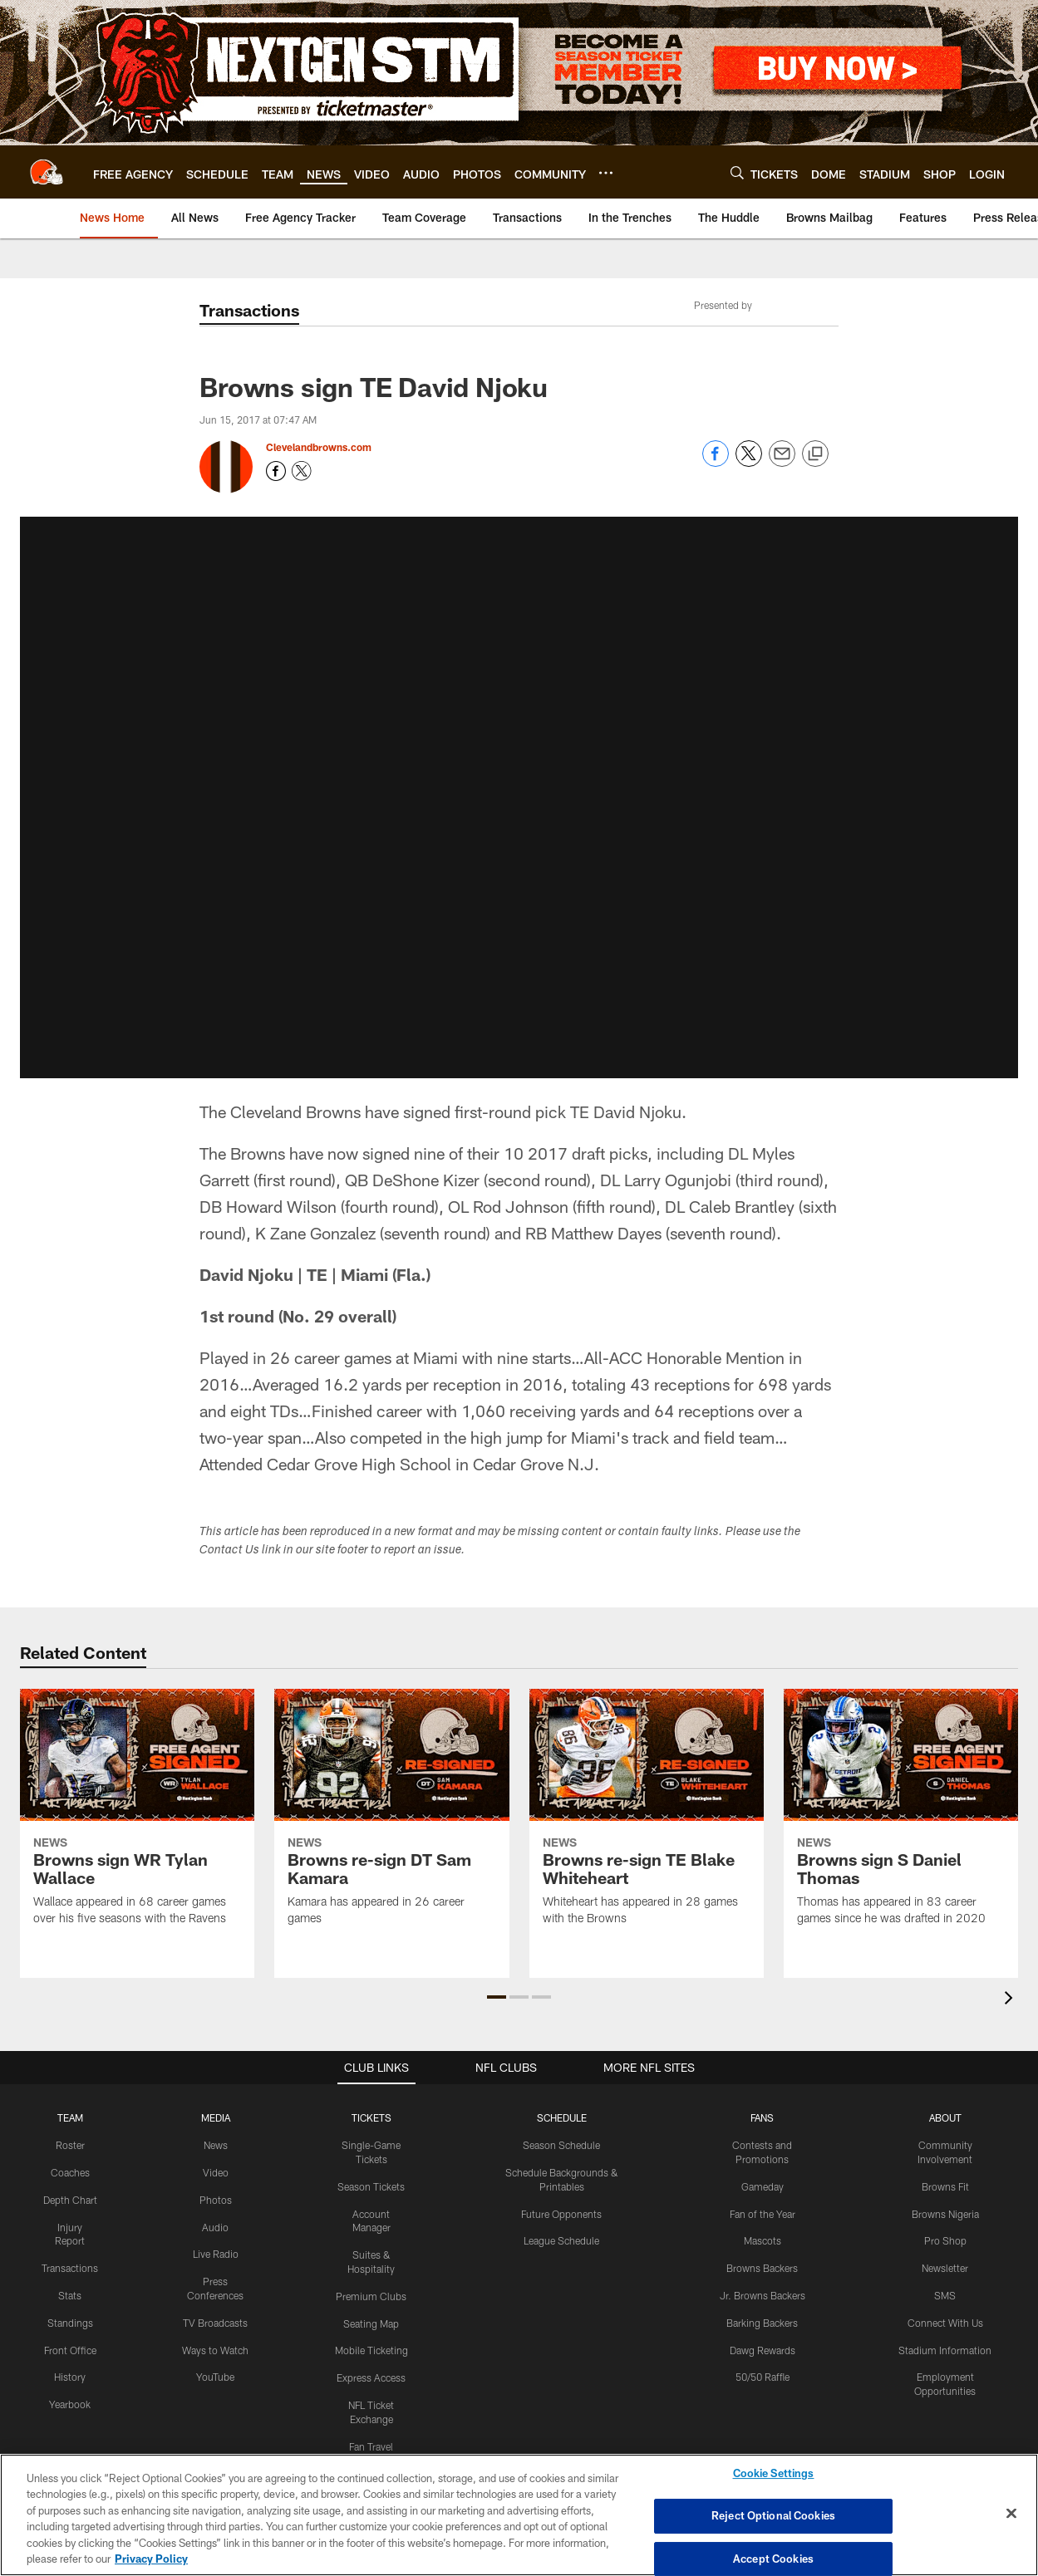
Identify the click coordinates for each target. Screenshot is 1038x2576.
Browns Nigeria (945, 2214)
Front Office (70, 2350)
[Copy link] (815, 454)
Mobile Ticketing (371, 2350)
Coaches (70, 2172)
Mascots (762, 2240)
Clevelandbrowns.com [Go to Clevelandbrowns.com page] (318, 447)
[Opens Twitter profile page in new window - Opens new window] (302, 471)
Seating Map (371, 2323)
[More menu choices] (605, 172)
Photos (215, 2200)
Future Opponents (561, 2214)
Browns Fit (945, 2186)
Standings (70, 2322)
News (216, 2145)
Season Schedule (561, 2145)
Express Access (371, 2377)
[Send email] (782, 462)
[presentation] (1011, 2000)
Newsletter (945, 2268)
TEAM (70, 2117)
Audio (215, 2227)
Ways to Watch (215, 2350)
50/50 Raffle (762, 2376)
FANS (762, 2117)
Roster (70, 2145)
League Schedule (561, 2240)
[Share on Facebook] (715, 462)
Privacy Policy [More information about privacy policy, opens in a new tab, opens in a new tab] (151, 2558)
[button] (496, 1997)
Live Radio (216, 2254)
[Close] (1011, 2513)
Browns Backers (762, 2268)
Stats (69, 2295)
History (70, 2376)
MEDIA (215, 2117)
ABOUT (945, 2117)
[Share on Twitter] (748, 462)
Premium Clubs (371, 2296)
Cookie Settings (773, 2473)
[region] (519, 2515)
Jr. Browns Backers (762, 2295)
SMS (945, 2295)
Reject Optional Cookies (773, 2515)
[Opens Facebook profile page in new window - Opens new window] (276, 471)
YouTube (215, 2376)
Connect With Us (945, 2322)
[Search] (737, 172)
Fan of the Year (762, 2214)
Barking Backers (762, 2322)
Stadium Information (944, 2350)
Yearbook (70, 2404)
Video (216, 2172)
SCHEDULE (562, 2117)
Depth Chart (70, 2200)
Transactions (70, 2268)
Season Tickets (371, 2186)
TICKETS (371, 2117)
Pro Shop (945, 2240)
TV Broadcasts (215, 2322)
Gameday (762, 2186)
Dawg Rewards (762, 2350)
